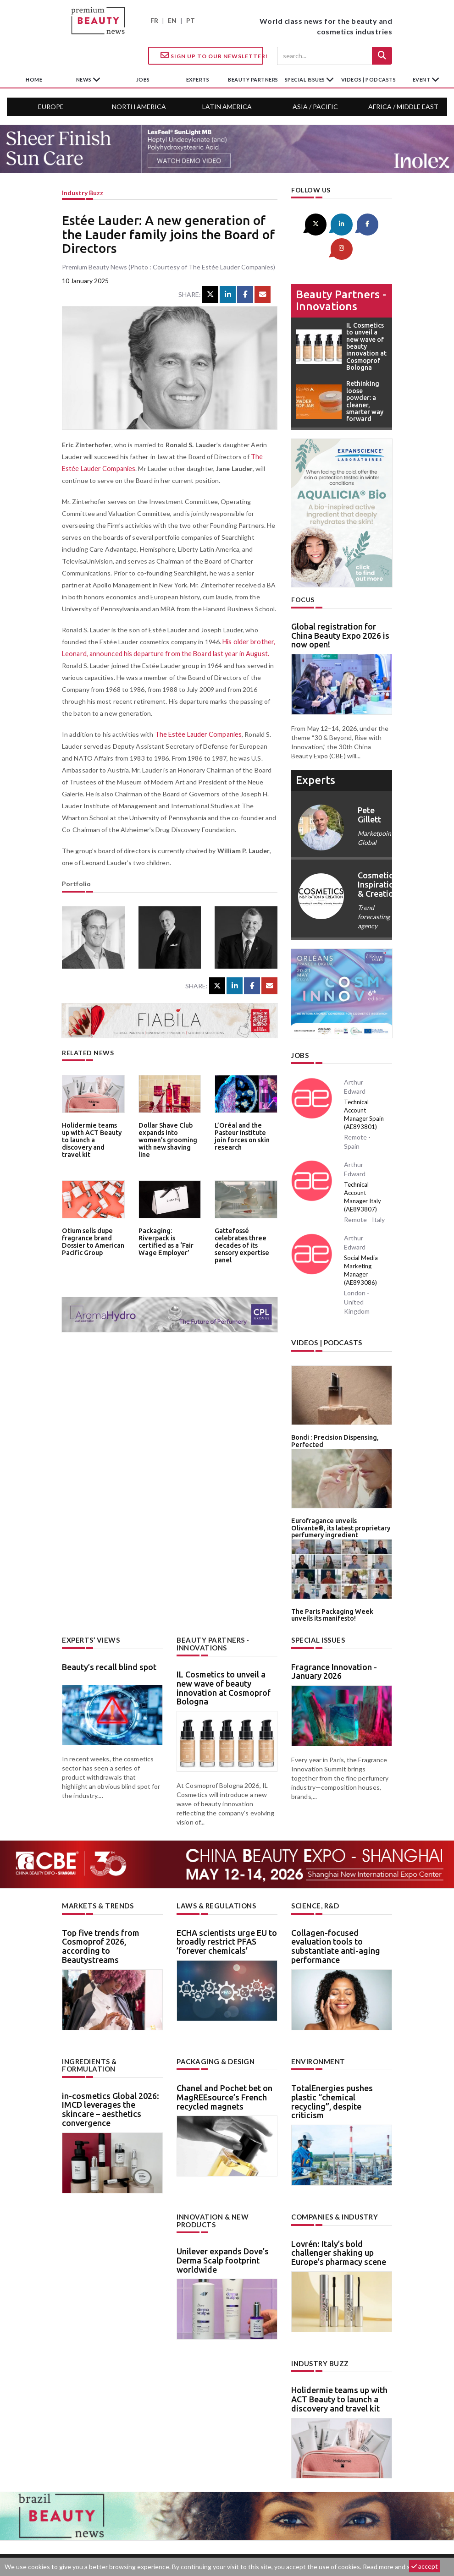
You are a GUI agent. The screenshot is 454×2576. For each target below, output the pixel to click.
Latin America (227, 106)
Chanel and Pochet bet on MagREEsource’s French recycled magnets (224, 2063)
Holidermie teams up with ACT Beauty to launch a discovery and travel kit (92, 1135)
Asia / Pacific (315, 106)
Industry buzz (82, 193)
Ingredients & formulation (88, 2031)
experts (198, 79)
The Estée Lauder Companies (198, 734)
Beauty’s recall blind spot (109, 1634)
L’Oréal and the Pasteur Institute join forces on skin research (246, 1135)
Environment (317, 2028)
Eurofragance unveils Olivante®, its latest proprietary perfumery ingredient (338, 1499)
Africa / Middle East (403, 106)
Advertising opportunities (226, 2533)
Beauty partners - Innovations (341, 275)
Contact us (152, 2533)
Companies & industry (333, 2183)
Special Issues (317, 1608)
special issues (306, 79)
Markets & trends (96, 1873)
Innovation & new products (211, 2186)
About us (105, 2533)
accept (424, 2566)
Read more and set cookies (401, 2567)
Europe (51, 106)
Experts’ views (89, 1608)
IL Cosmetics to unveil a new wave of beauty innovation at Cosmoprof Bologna (224, 1655)
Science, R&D (314, 1873)
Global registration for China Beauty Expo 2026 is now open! (340, 610)
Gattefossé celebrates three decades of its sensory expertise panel (240, 1244)
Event (422, 79)
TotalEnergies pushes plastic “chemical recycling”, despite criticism (332, 2068)
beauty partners (253, 79)
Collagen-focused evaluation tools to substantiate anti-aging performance (335, 1913)
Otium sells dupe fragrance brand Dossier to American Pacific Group (91, 1241)
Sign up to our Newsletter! (212, 55)
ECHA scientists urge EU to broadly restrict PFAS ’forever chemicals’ (227, 1909)
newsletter (298, 2533)
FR (154, 20)
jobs (143, 79)
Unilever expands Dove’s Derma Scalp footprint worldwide (223, 2226)
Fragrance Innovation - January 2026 (334, 1639)
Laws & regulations (214, 1873)
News (84, 79)
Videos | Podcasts (368, 79)
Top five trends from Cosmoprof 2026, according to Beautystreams (100, 1913)
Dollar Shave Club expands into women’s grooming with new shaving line (169, 1135)
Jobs (299, 1029)
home (34, 79)
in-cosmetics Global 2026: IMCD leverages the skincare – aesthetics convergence (110, 2075)
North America (139, 106)
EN (172, 20)
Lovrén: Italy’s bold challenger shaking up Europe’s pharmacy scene (338, 2219)
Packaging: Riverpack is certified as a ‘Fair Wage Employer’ (169, 1237)
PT (190, 20)
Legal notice (345, 2533)
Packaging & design (214, 2028)
